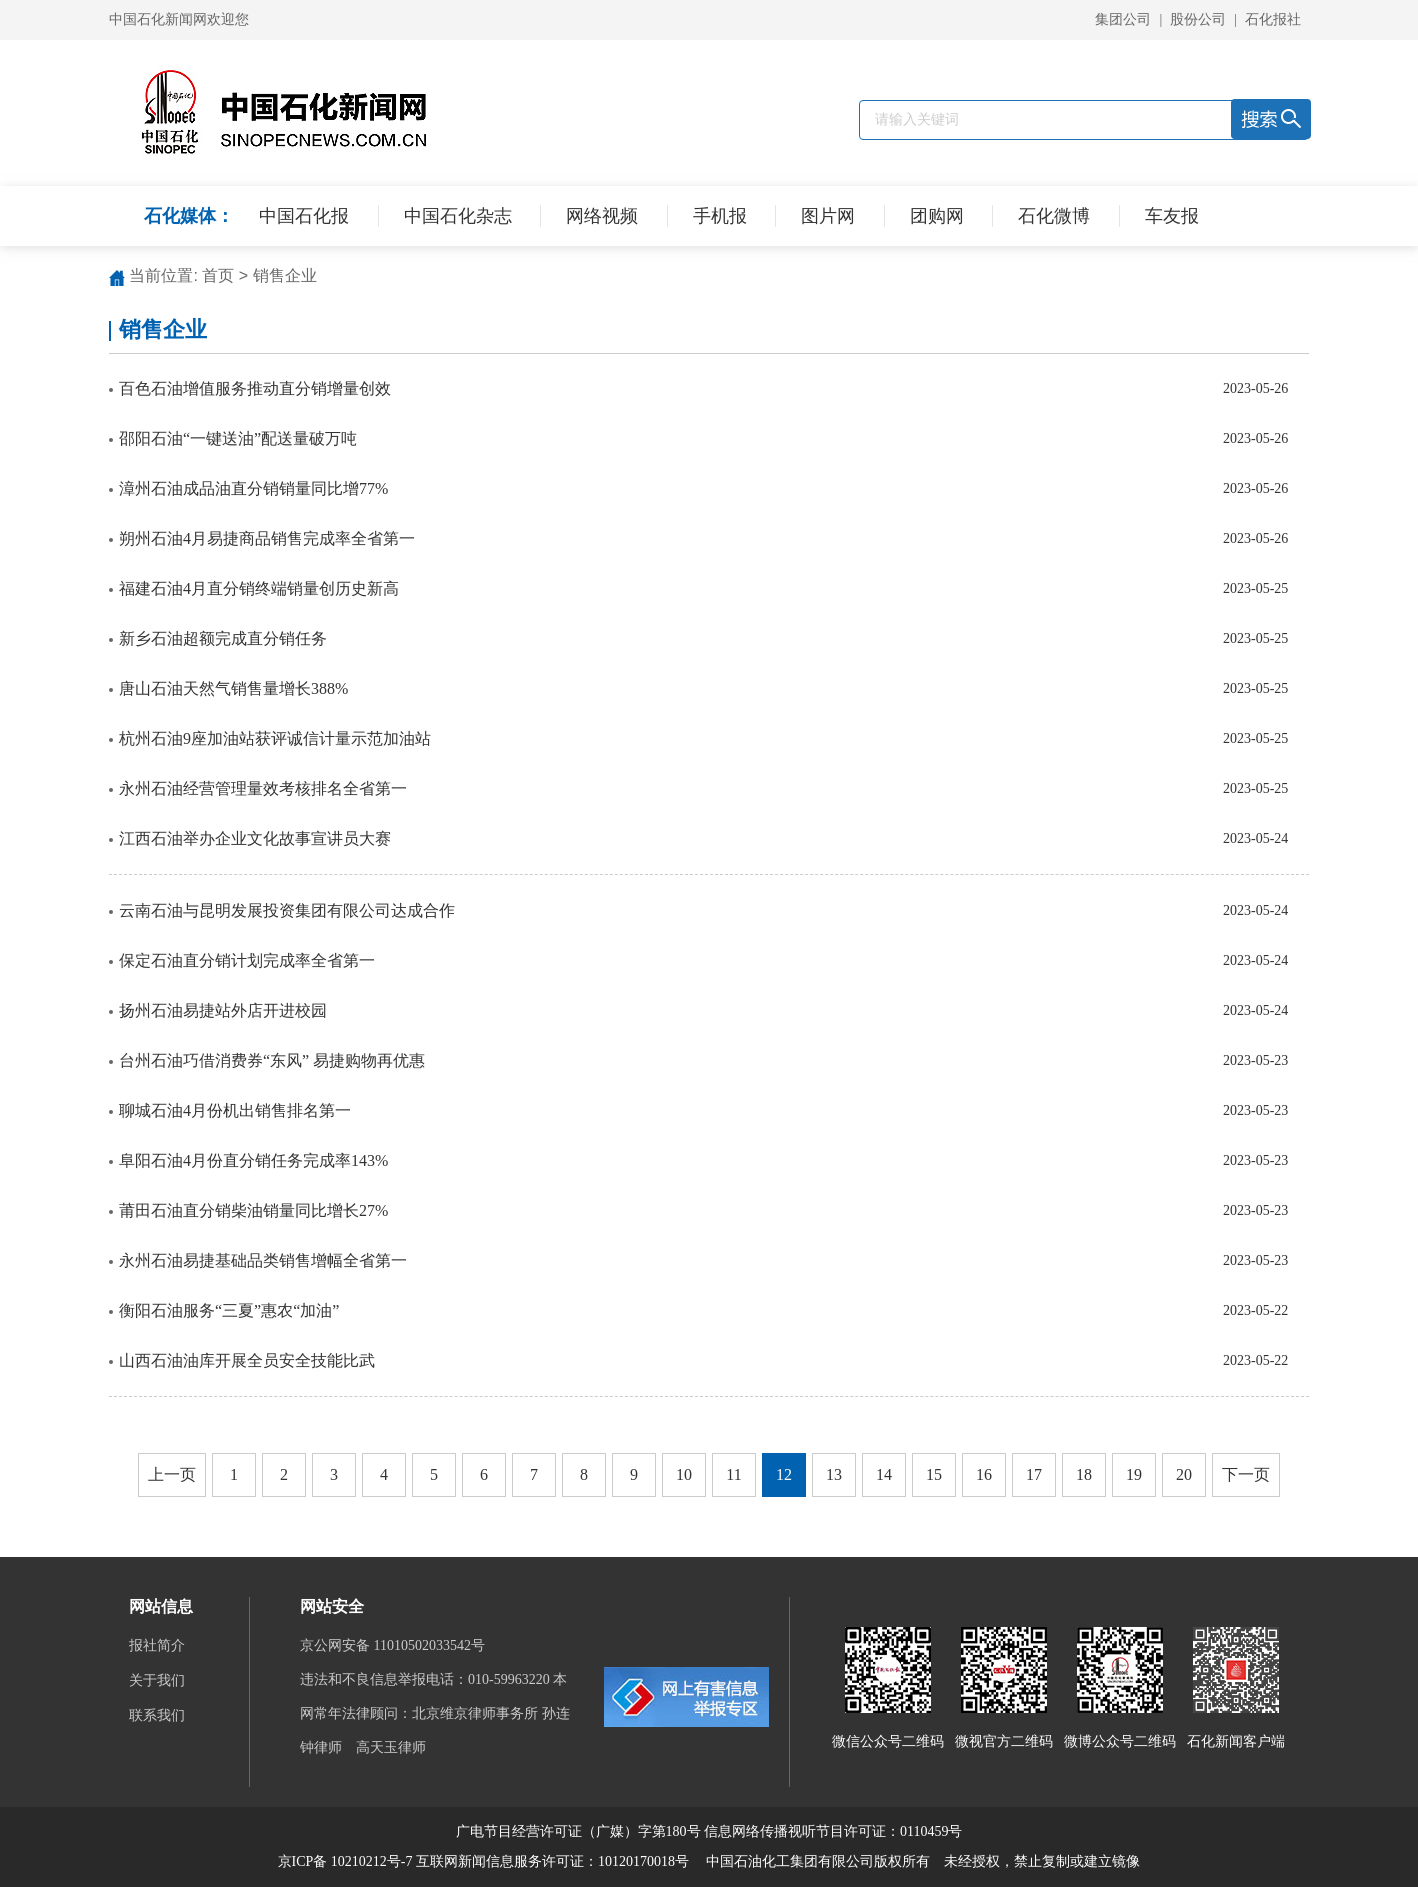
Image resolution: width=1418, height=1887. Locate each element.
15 (934, 1474)
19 (1134, 1474)
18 (1084, 1474)
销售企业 (285, 275)
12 (784, 1474)
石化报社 (1273, 19)
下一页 (1246, 1474)
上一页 (172, 1474)
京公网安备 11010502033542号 (394, 1645)
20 (1184, 1474)
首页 (218, 275)
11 (733, 1474)
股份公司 (1198, 19)
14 (884, 1474)
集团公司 (1123, 19)
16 (984, 1474)
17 (1034, 1474)
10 (684, 1474)
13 (834, 1474)
